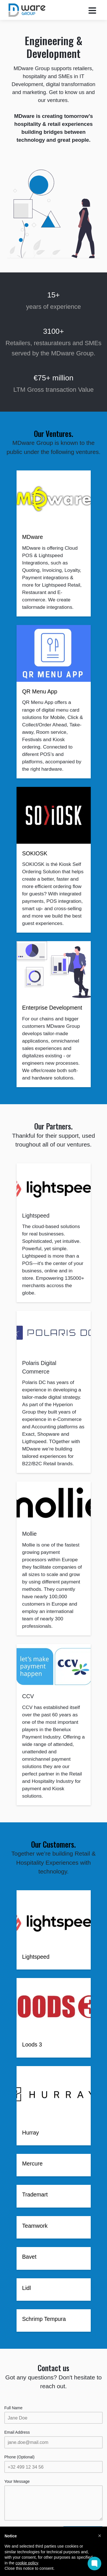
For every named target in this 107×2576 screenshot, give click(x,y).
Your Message (17, 2481)
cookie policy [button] (26, 2563)
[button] (99, 2535)
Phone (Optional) (19, 2457)
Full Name (13, 2408)
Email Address (17, 2432)
